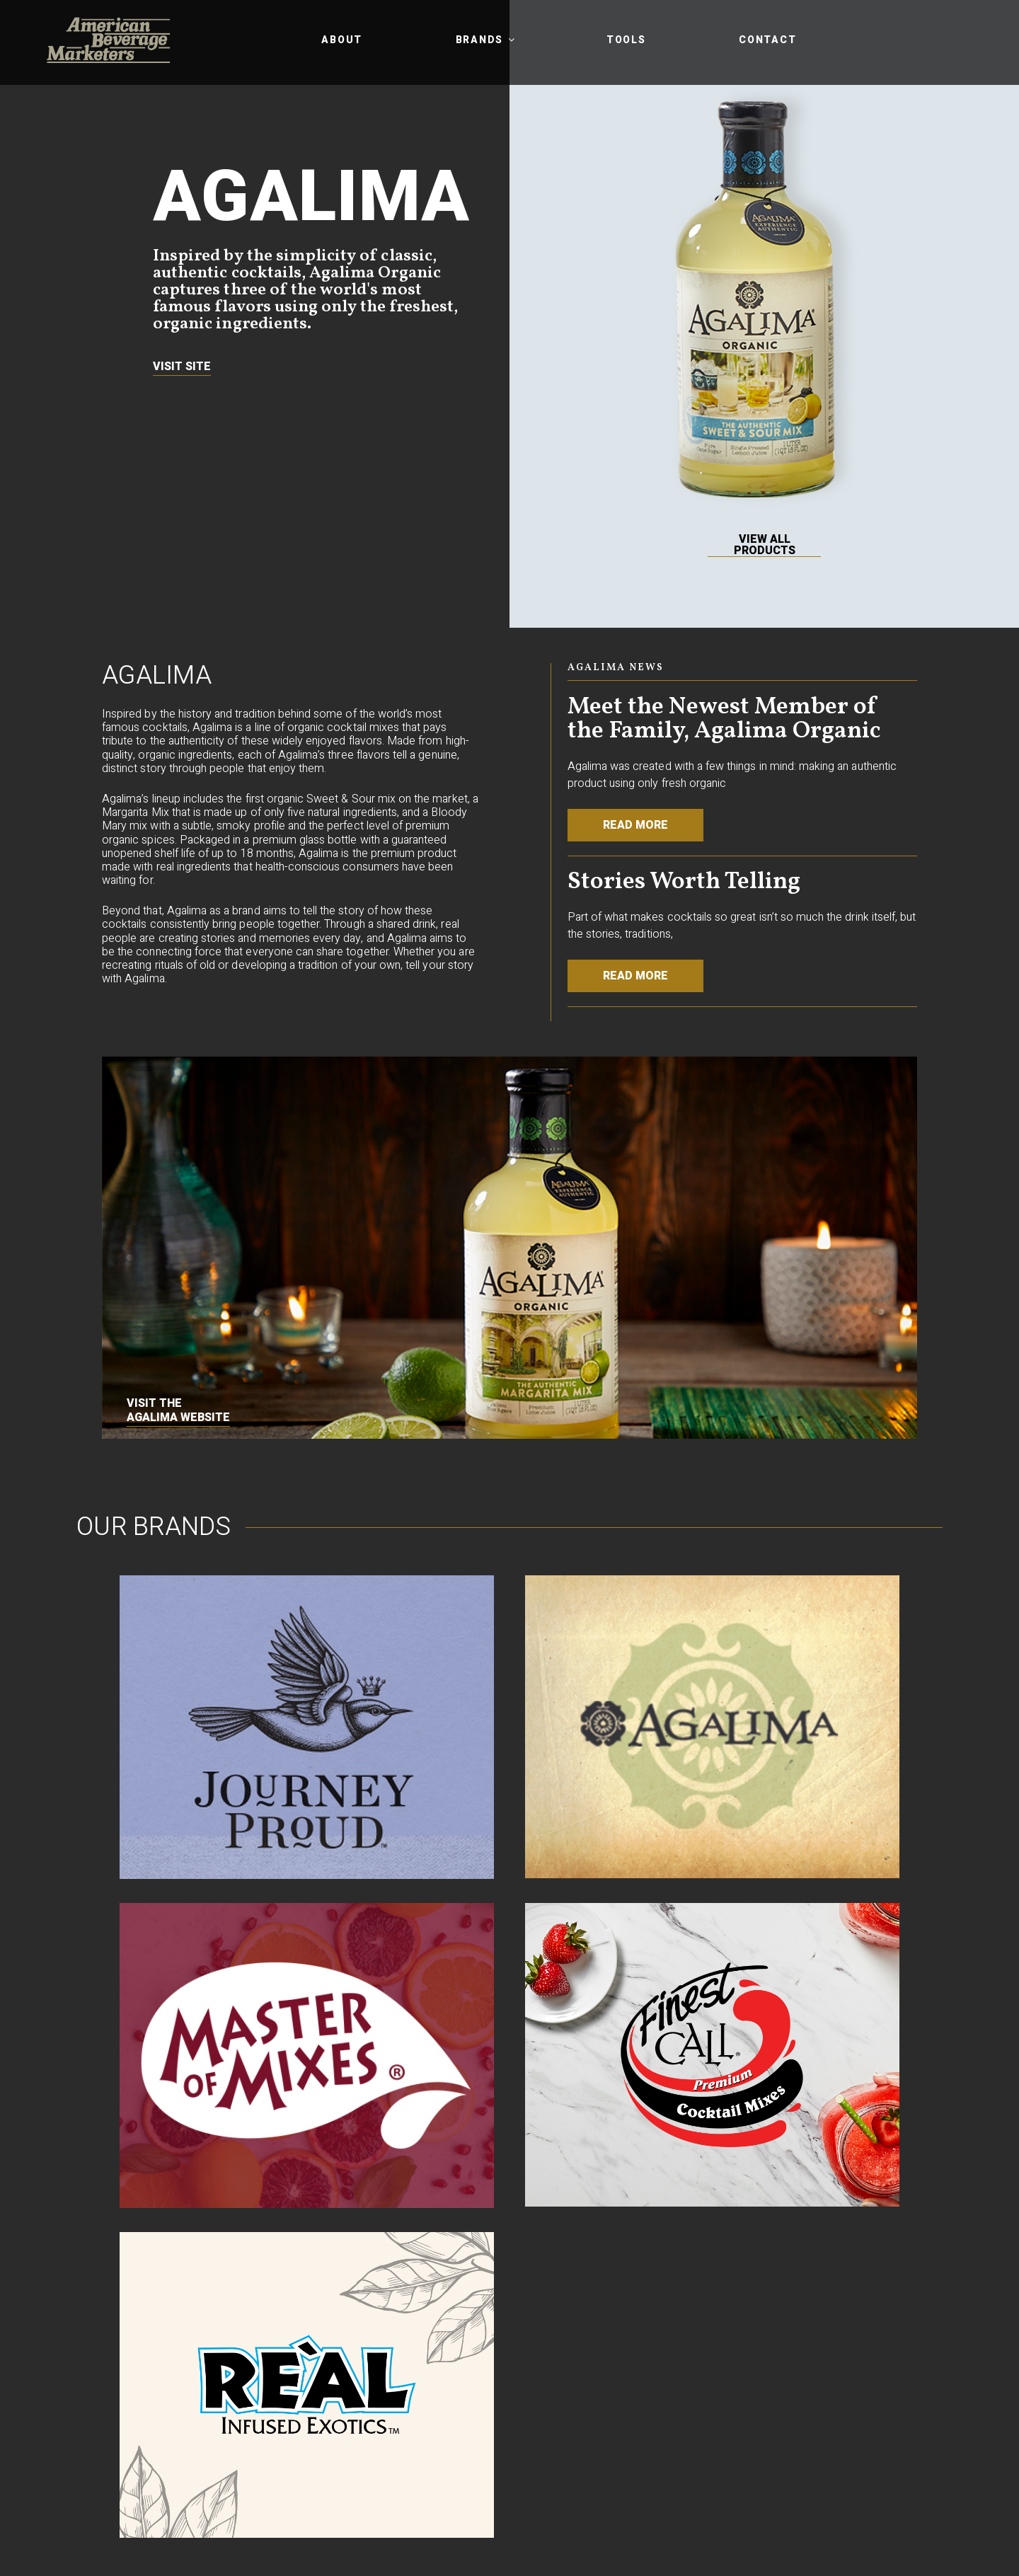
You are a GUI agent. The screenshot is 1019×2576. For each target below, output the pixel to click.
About (341, 40)
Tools (626, 40)
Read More (635, 825)
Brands (486, 40)
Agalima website (178, 1417)
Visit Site (182, 366)
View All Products (764, 545)
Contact (767, 40)
